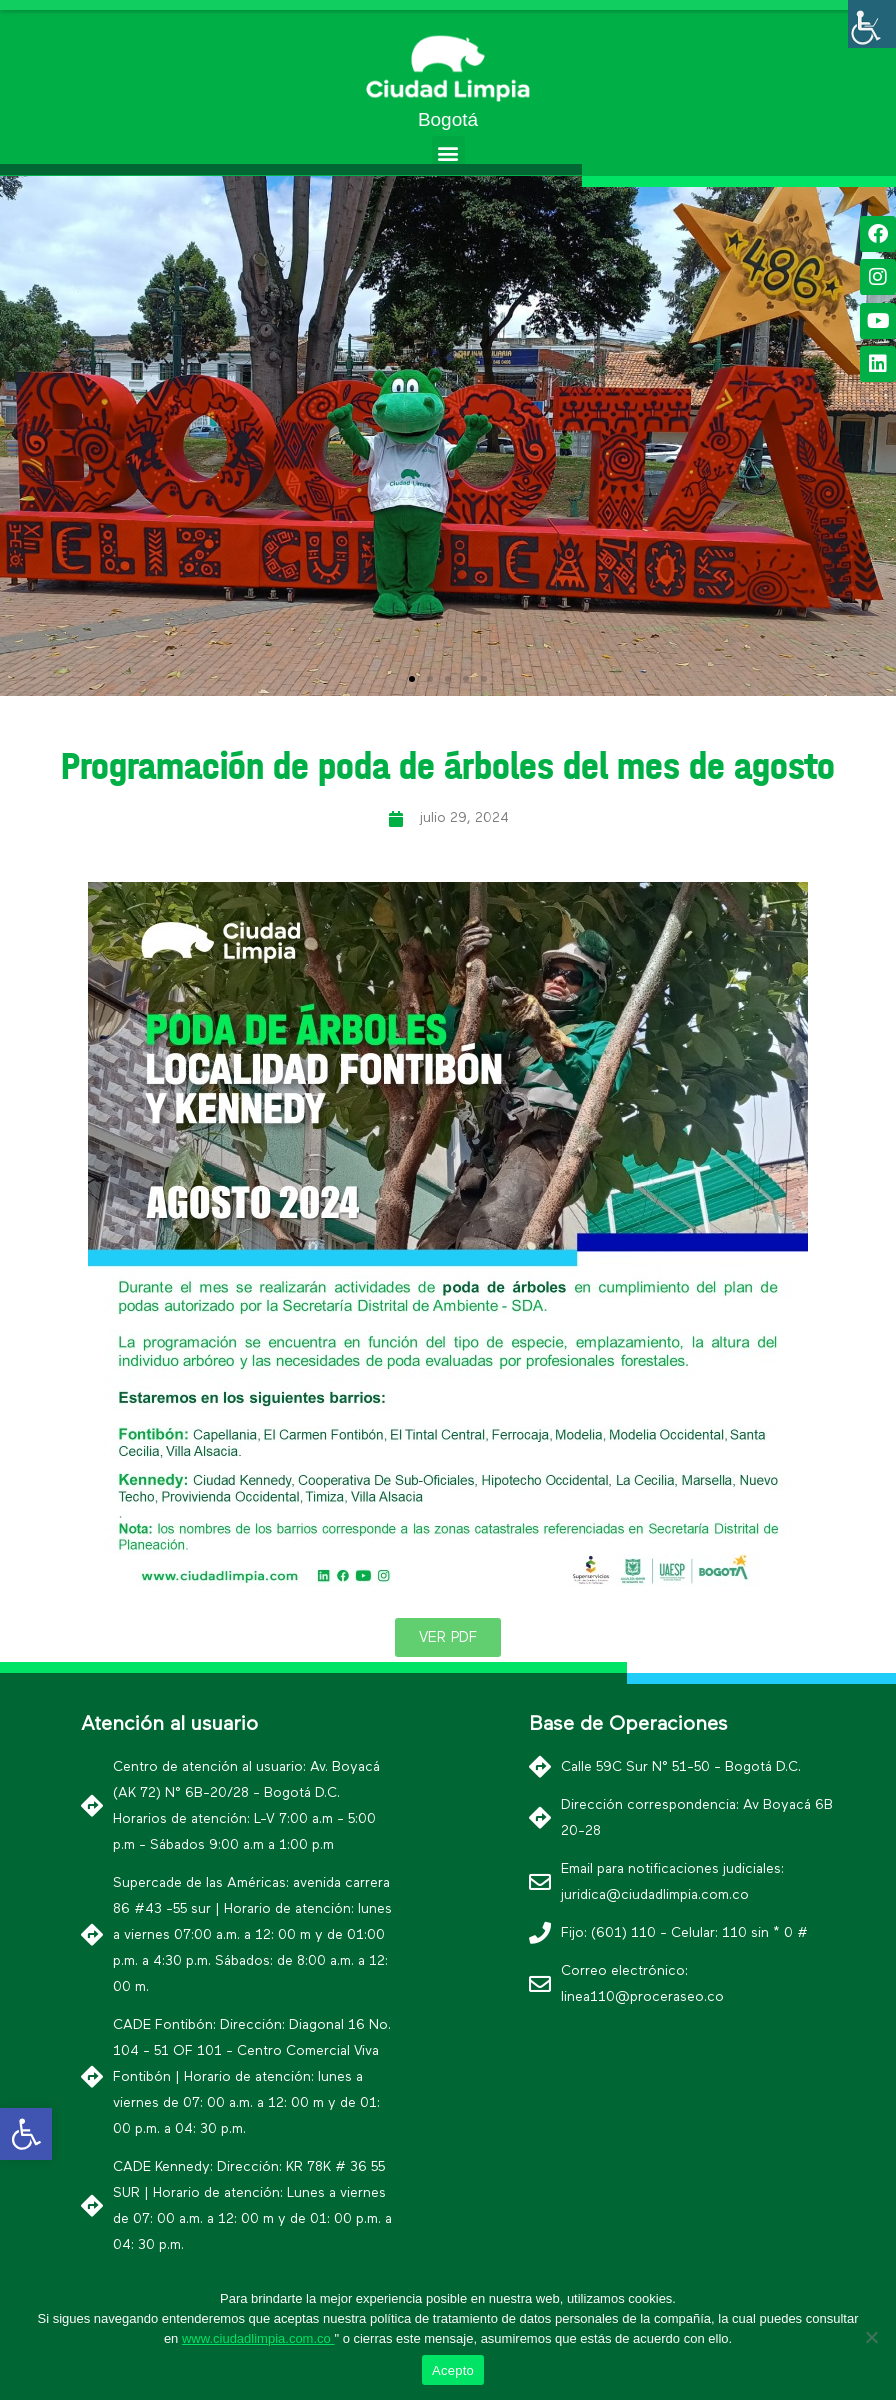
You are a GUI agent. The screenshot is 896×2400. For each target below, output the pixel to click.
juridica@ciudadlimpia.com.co (655, 1895)
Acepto (453, 2370)
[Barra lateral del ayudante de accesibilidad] (872, 24)
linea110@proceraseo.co (642, 1997)
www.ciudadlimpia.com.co (258, 2338)
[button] (448, 152)
